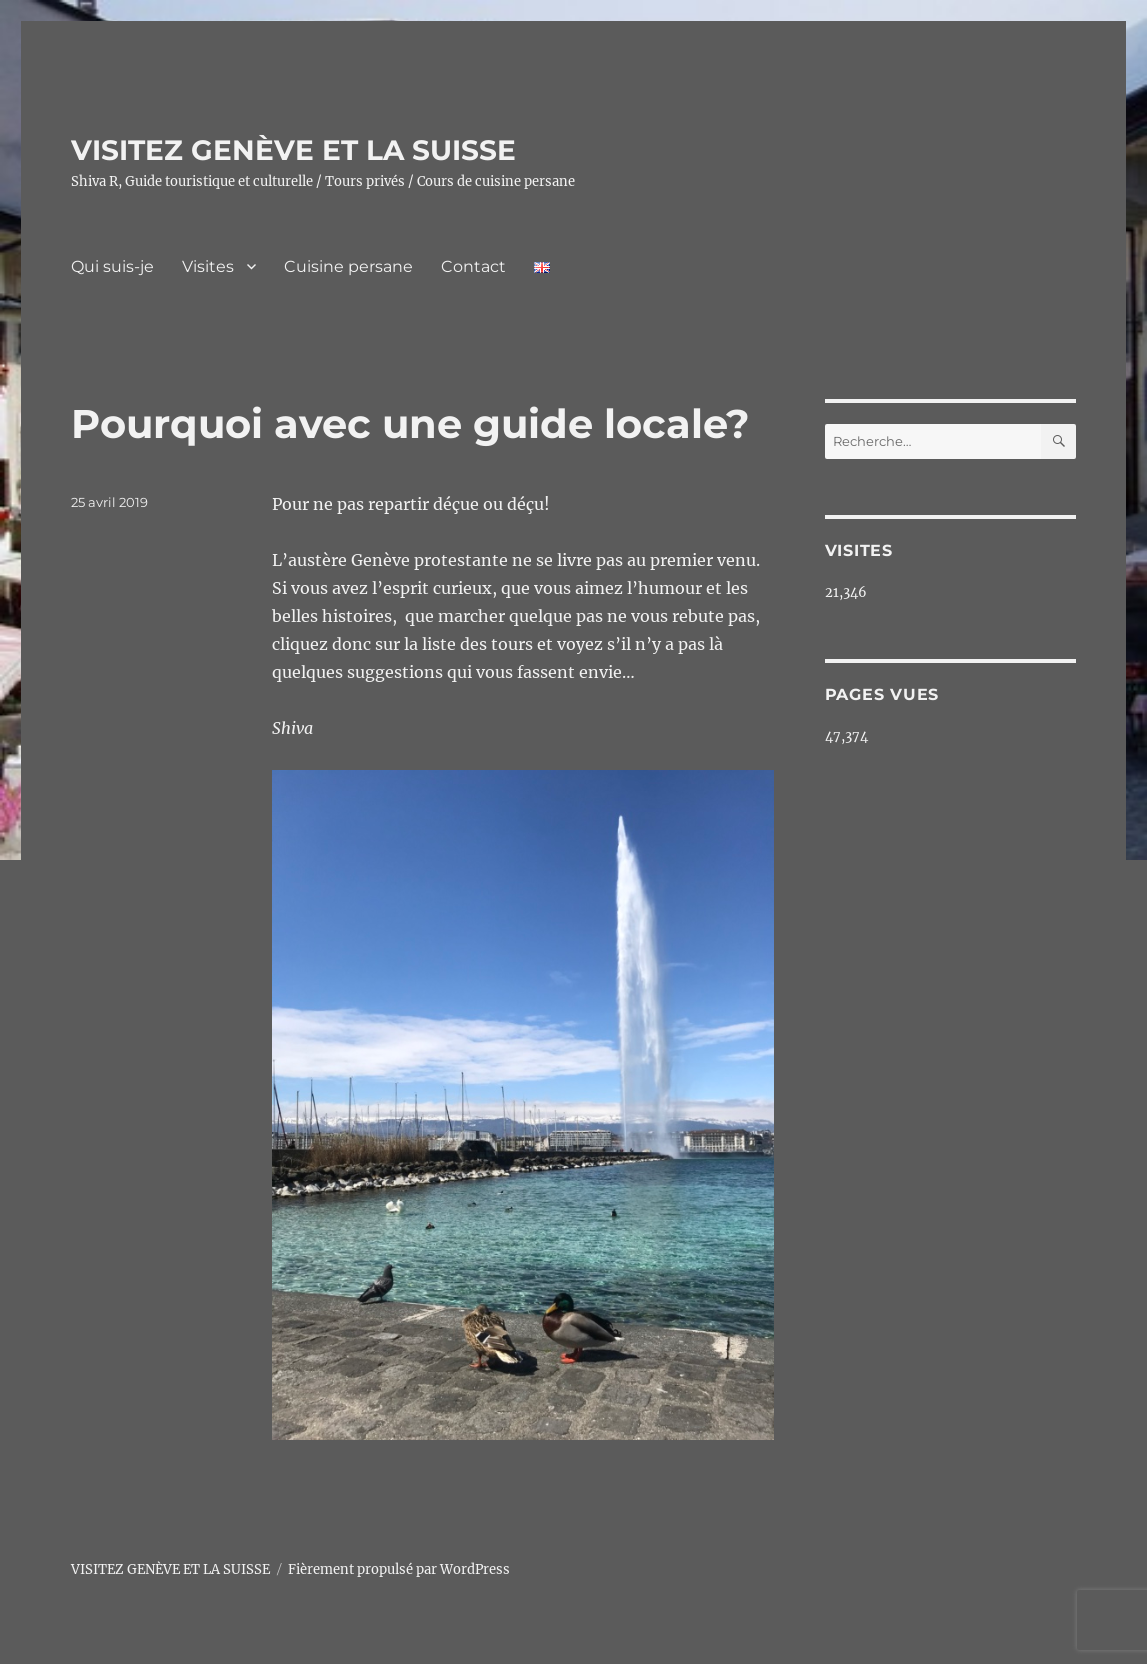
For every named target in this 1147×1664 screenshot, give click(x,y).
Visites (208, 266)
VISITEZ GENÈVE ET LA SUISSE (293, 150)
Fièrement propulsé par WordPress (399, 1569)
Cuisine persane (348, 266)
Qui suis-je (112, 266)
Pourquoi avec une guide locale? (410, 423)
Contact (473, 266)
